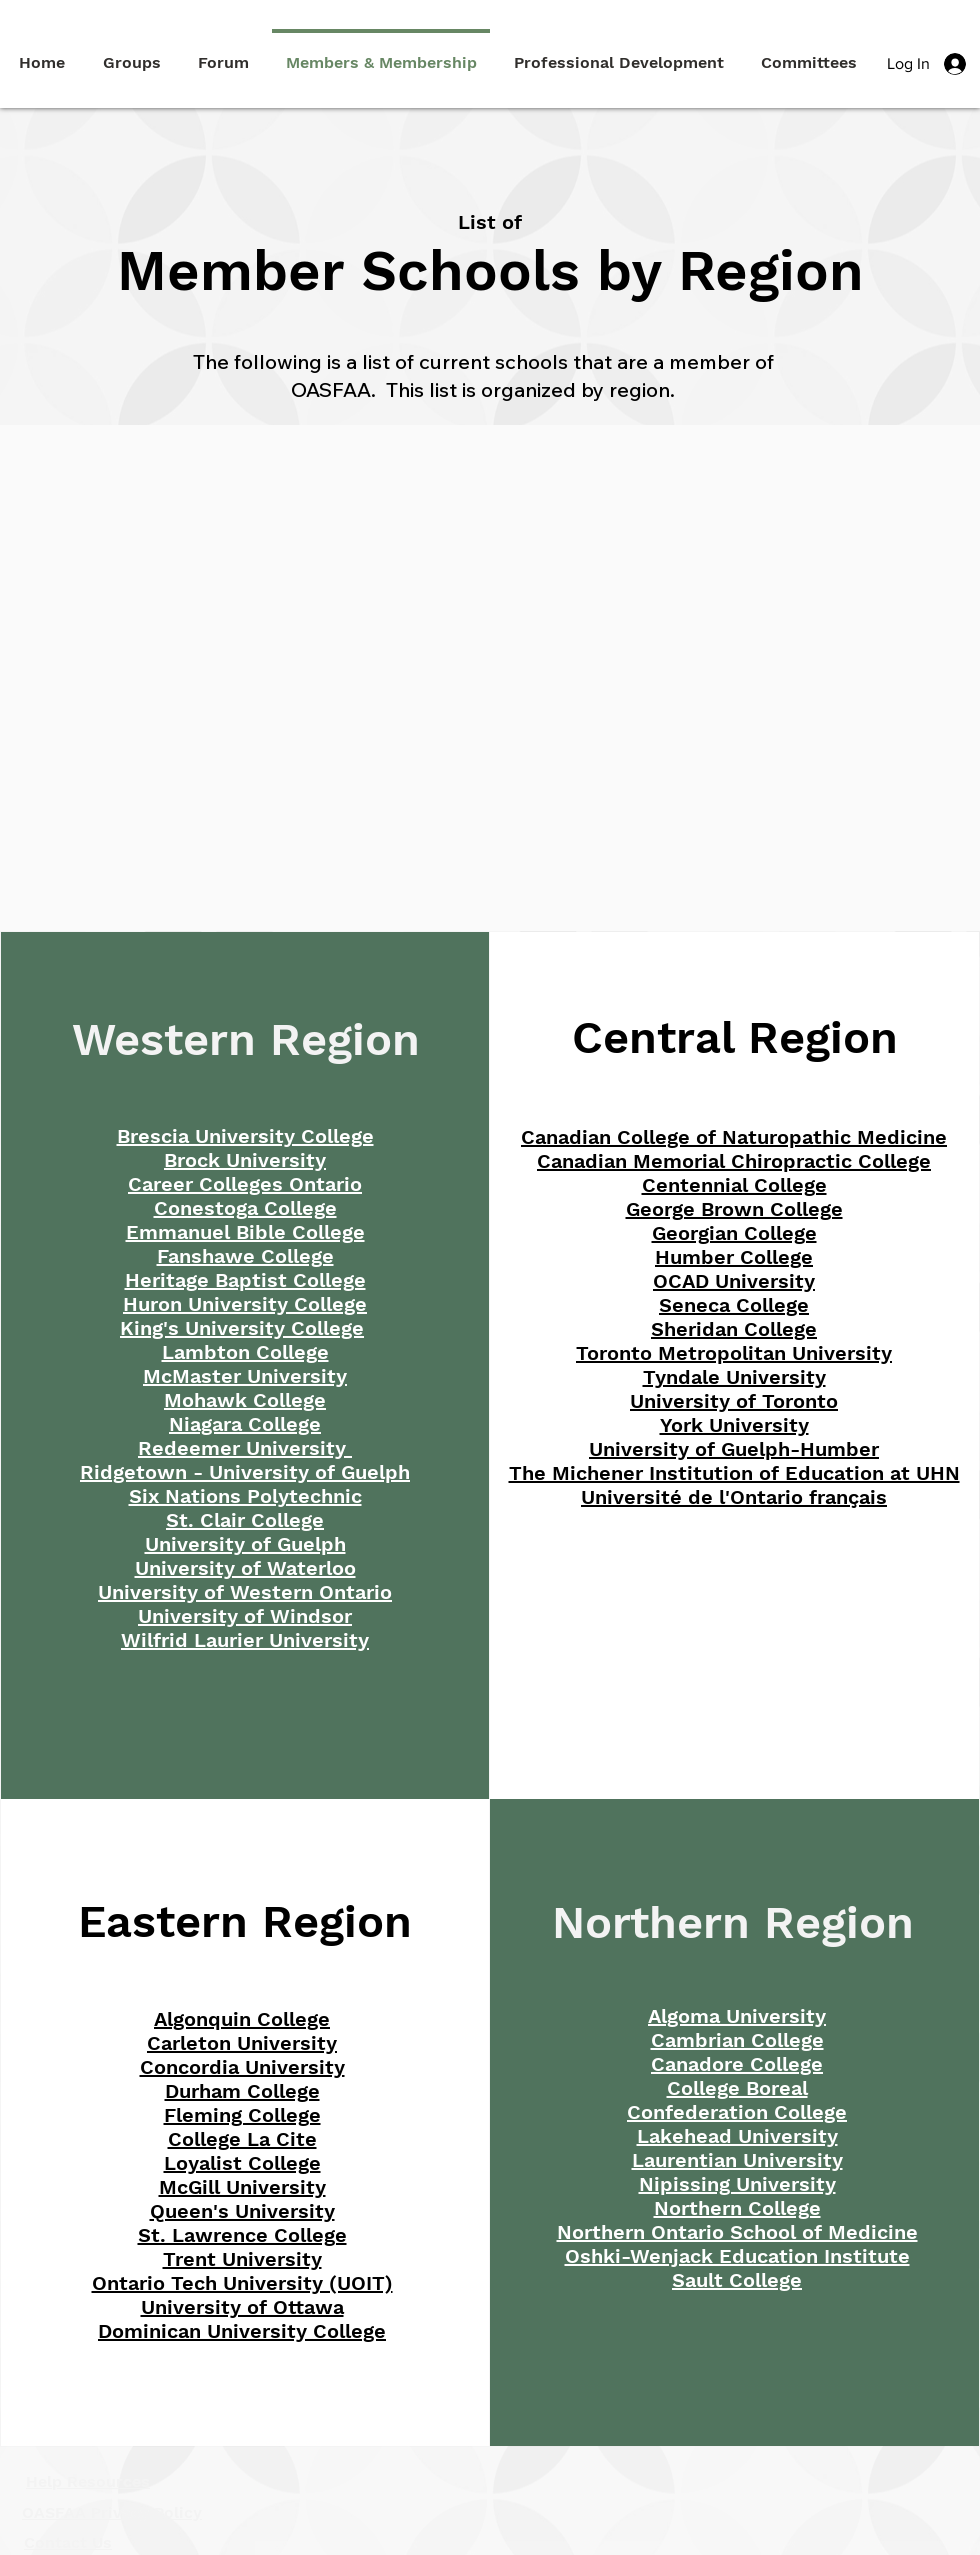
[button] (618, 54)
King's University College (242, 1328)
